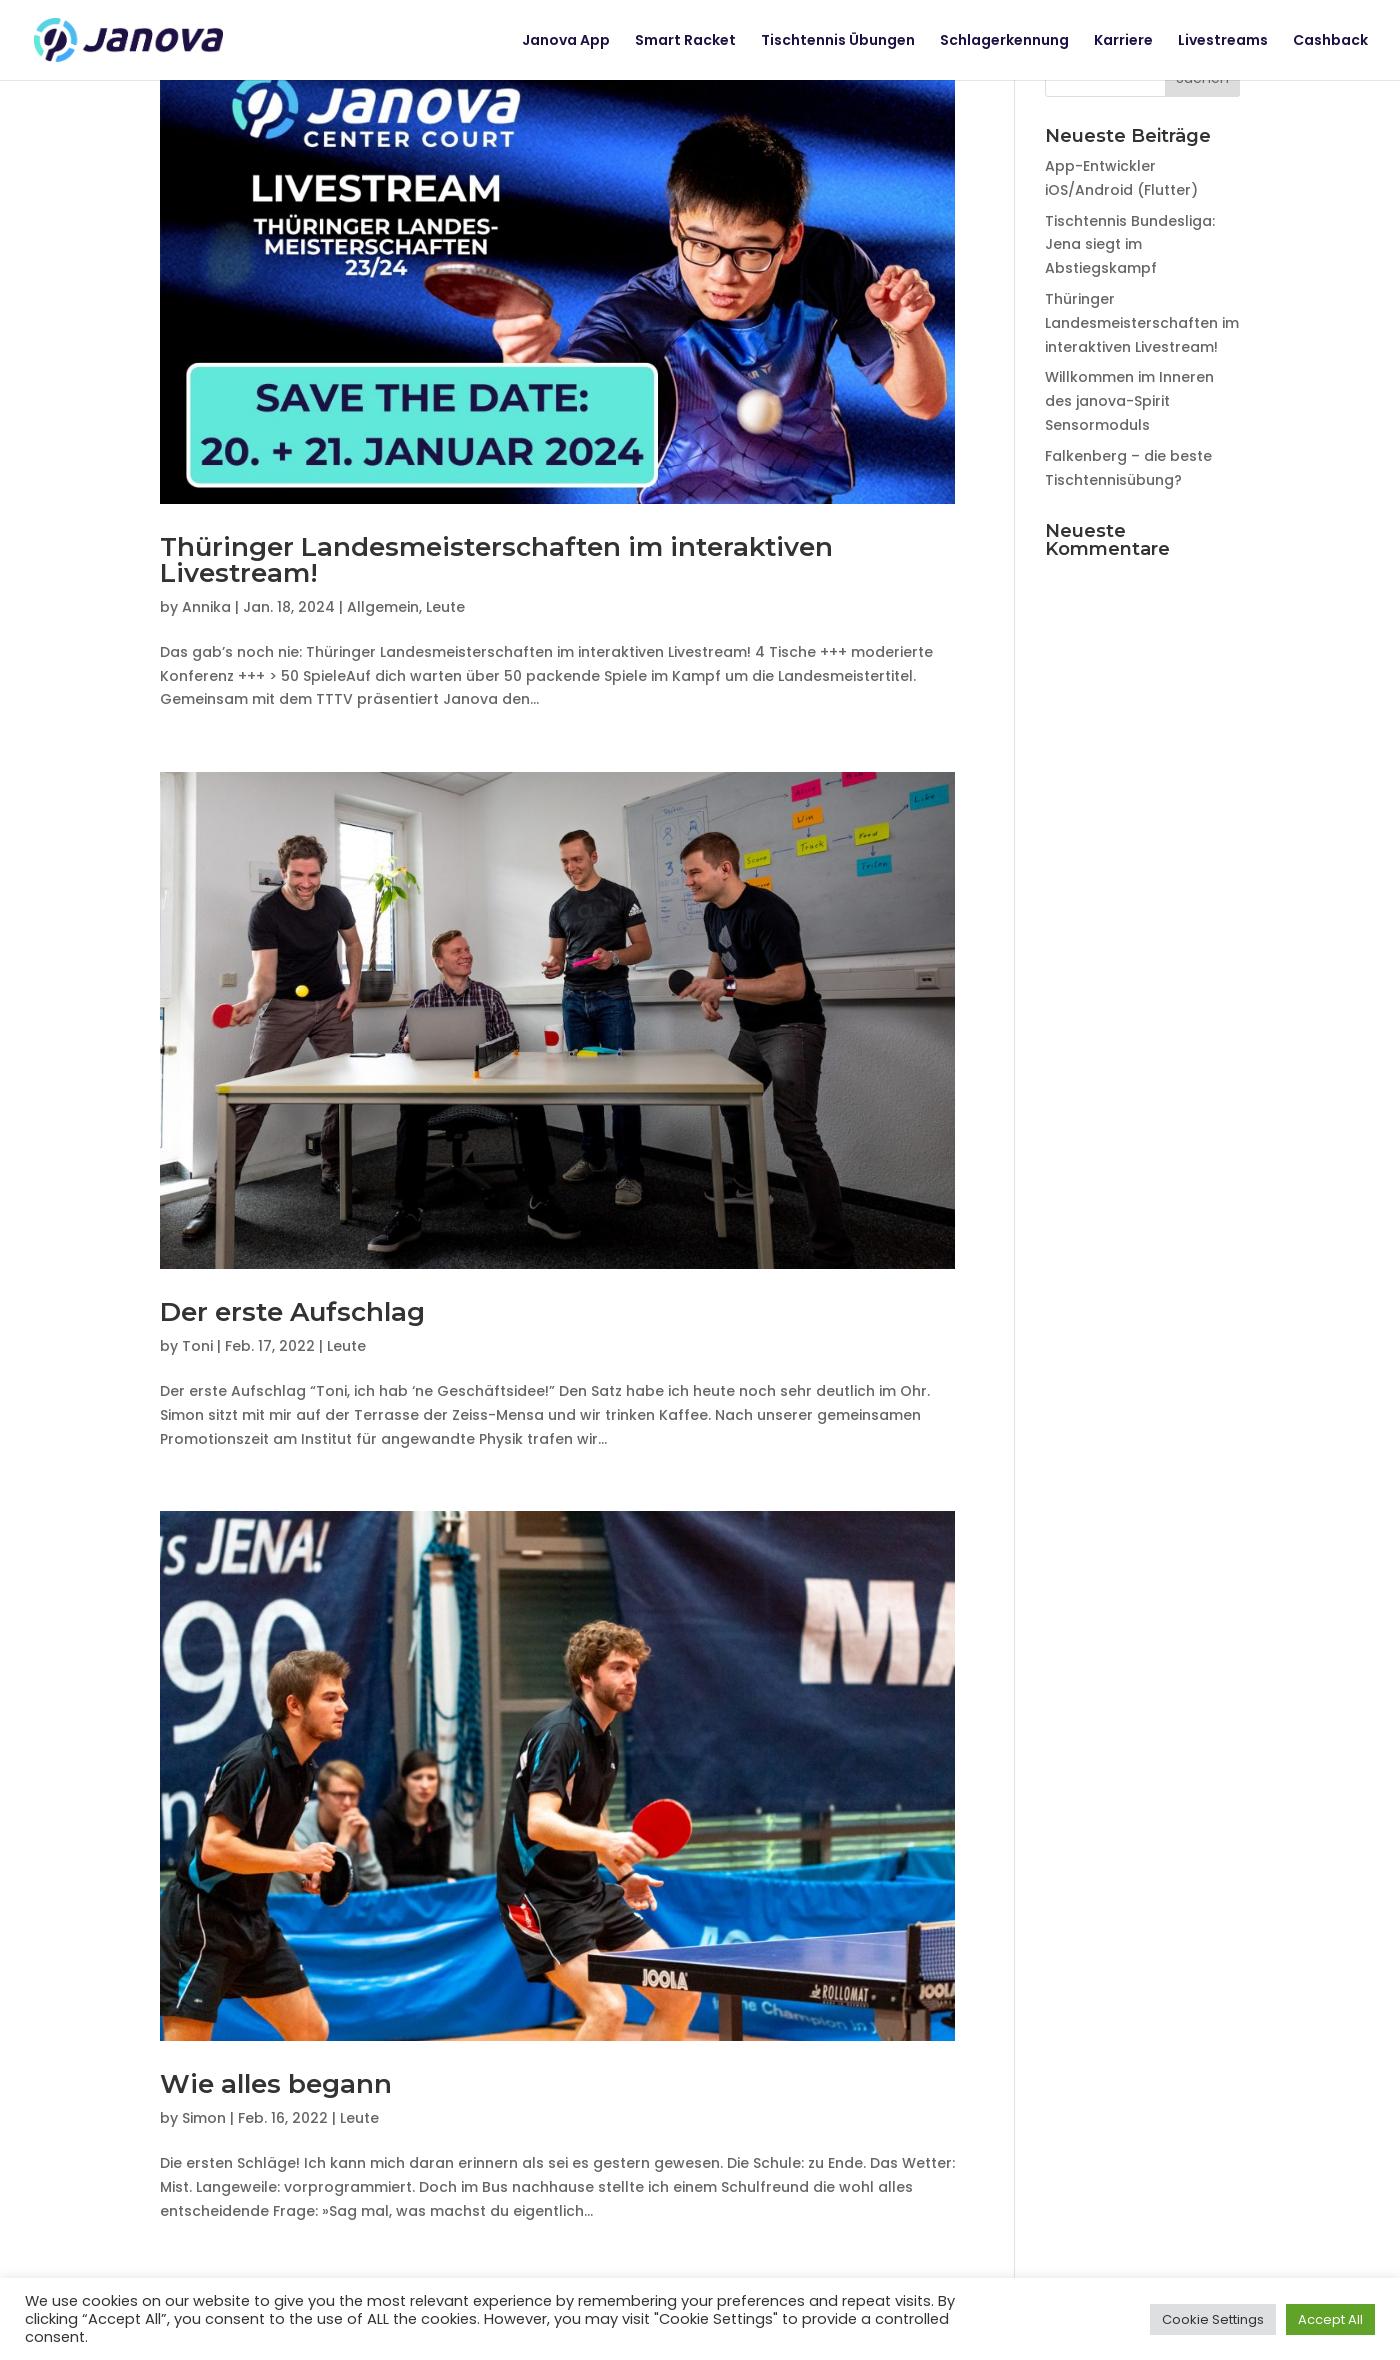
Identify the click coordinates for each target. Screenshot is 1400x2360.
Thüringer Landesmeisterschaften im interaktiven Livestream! (496, 560)
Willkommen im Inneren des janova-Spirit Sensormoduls (1129, 401)
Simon (204, 2118)
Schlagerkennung (1004, 41)
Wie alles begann (276, 2084)
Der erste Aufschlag (292, 1312)
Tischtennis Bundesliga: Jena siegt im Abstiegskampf (1130, 245)
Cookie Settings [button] (1213, 2319)
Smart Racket (685, 41)
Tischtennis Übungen (838, 41)
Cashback (1330, 41)
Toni (197, 1346)
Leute (445, 607)
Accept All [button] (1330, 2319)
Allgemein (383, 607)
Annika (206, 607)
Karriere (1123, 41)
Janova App (566, 41)
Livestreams (1223, 41)
